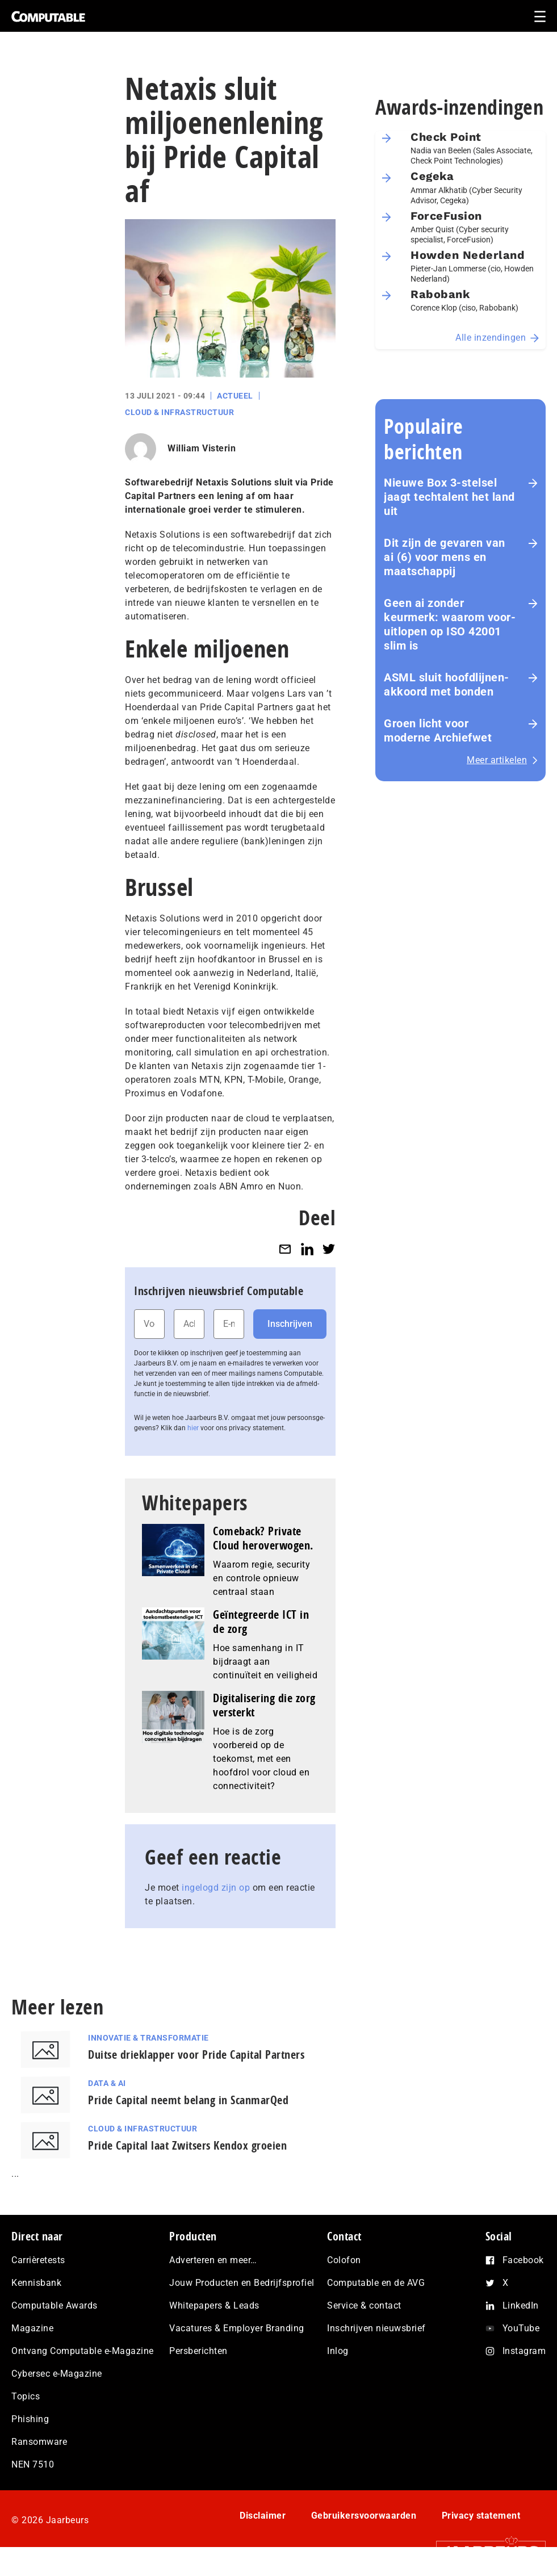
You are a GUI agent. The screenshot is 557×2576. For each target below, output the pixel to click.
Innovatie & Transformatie (148, 2037)
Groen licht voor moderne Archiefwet (438, 730)
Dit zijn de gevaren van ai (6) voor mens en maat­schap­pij (444, 557)
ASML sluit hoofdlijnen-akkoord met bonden (446, 684)
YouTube (521, 2328)
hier (193, 1428)
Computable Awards (54, 2305)
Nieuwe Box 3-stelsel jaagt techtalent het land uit (449, 497)
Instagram (524, 2350)
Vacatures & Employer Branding (236, 2328)
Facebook (523, 2260)
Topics (25, 2396)
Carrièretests (38, 2260)
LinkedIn (520, 2305)
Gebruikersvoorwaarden (364, 2515)
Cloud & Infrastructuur (179, 412)
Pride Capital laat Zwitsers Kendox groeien (187, 2145)
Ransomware (39, 2441)
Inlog (338, 2350)
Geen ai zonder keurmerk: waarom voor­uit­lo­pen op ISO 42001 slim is (450, 624)
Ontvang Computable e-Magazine (82, 2350)
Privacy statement (481, 2515)
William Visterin (201, 448)
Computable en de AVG (376, 2282)
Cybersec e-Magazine (56, 2373)
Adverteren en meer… (213, 2260)
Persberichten (198, 2350)
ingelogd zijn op (216, 1887)
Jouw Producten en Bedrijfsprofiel (242, 2282)
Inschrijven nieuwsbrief (376, 2328)
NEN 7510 (32, 2464)
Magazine (32, 2328)
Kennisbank (36, 2282)
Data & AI (107, 2083)
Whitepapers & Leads (214, 2305)
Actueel (235, 395)
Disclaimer (263, 2515)
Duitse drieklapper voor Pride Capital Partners (196, 2054)
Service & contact (364, 2305)
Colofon (344, 2260)
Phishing (30, 2419)
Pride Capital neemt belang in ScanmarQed (188, 2100)
